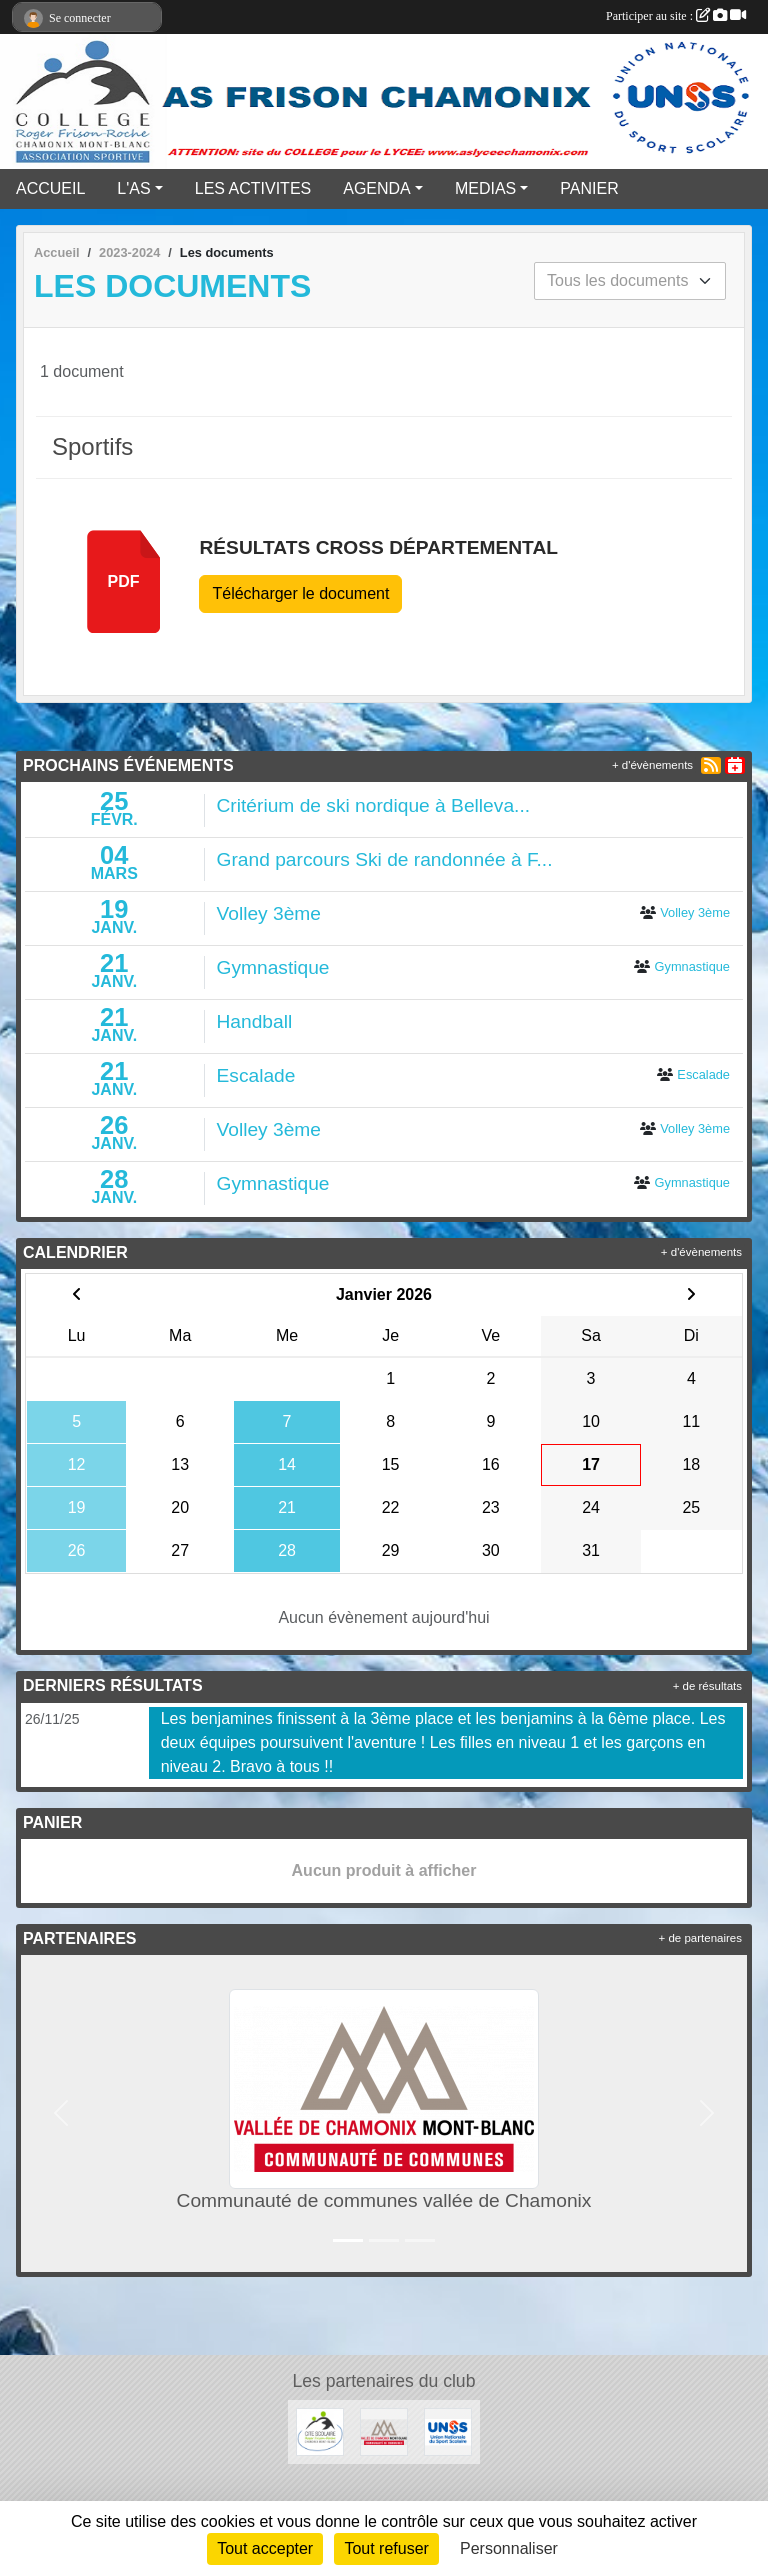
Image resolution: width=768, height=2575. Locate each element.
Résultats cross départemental (378, 547)
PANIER (589, 188)
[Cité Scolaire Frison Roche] (320, 2430)
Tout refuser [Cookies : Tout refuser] (386, 2548)
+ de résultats (707, 1686)
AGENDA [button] (377, 188)
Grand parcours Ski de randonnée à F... (385, 859)
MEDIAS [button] (485, 188)
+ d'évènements (652, 765)
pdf (124, 581)
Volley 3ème (269, 913)
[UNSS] (448, 2430)
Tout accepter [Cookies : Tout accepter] (265, 2548)
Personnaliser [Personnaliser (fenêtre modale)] (509, 2548)
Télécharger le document (300, 593)
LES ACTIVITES (253, 188)
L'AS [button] (133, 188)
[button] (61, 2113)
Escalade (256, 1075)
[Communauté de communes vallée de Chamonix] (384, 2430)
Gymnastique (273, 967)
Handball (255, 1021)
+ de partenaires (700, 1938)
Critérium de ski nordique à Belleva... (374, 805)
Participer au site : (676, 16)
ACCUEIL (50, 188)
